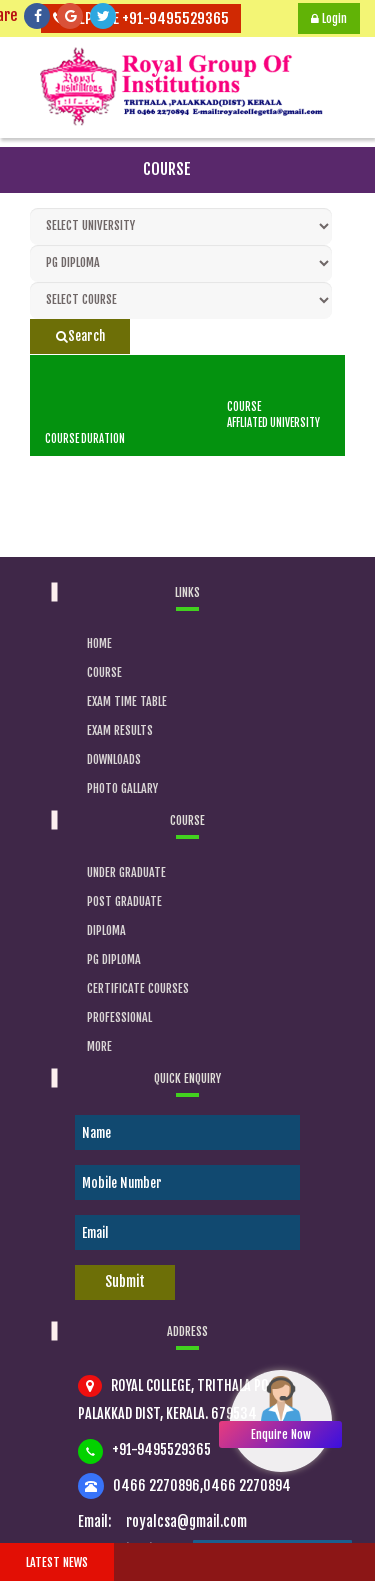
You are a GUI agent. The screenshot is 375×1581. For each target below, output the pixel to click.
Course (104, 672)
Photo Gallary (122, 788)
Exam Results (120, 730)
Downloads (114, 759)
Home (99, 643)
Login (329, 18)
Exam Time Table (127, 701)
